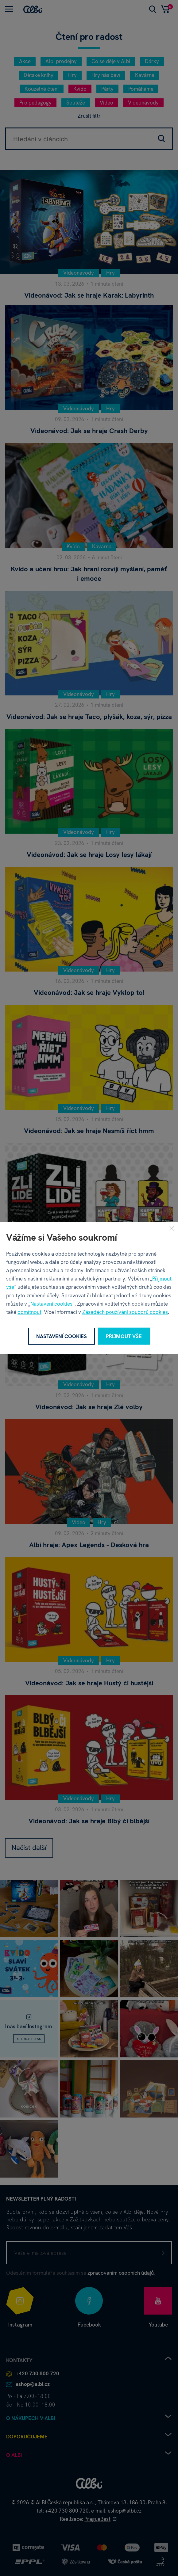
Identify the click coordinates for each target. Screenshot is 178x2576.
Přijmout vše (124, 1336)
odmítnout (29, 1312)
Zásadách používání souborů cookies (125, 1312)
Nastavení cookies (51, 1303)
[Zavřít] (172, 1228)
